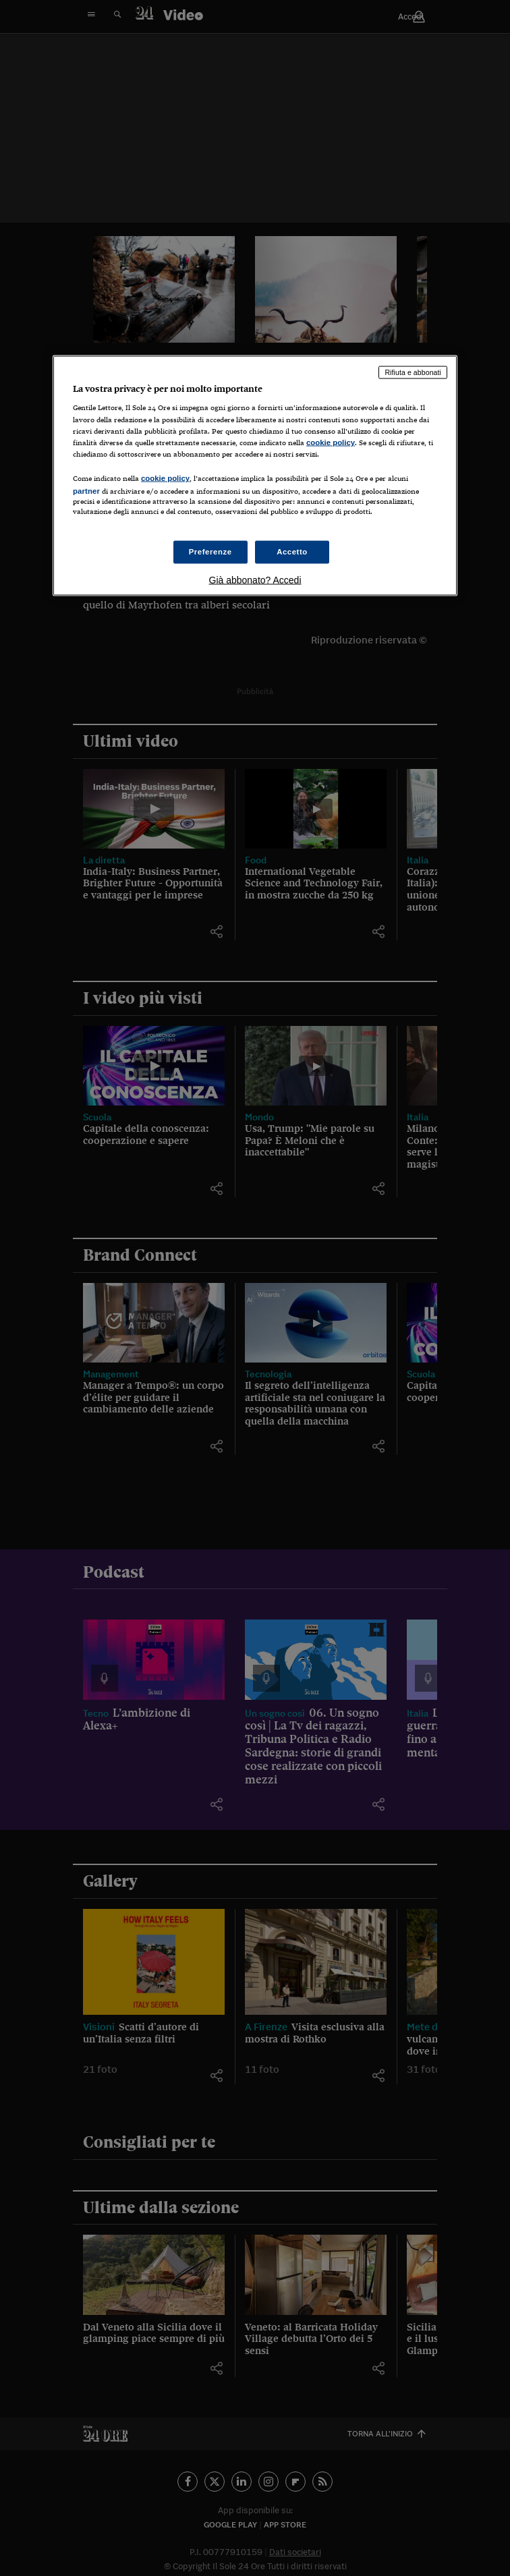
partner (86, 490)
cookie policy (330, 442)
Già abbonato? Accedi (255, 580)
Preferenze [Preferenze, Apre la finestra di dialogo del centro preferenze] (210, 552)
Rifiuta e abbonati (413, 372)
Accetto (292, 552)
